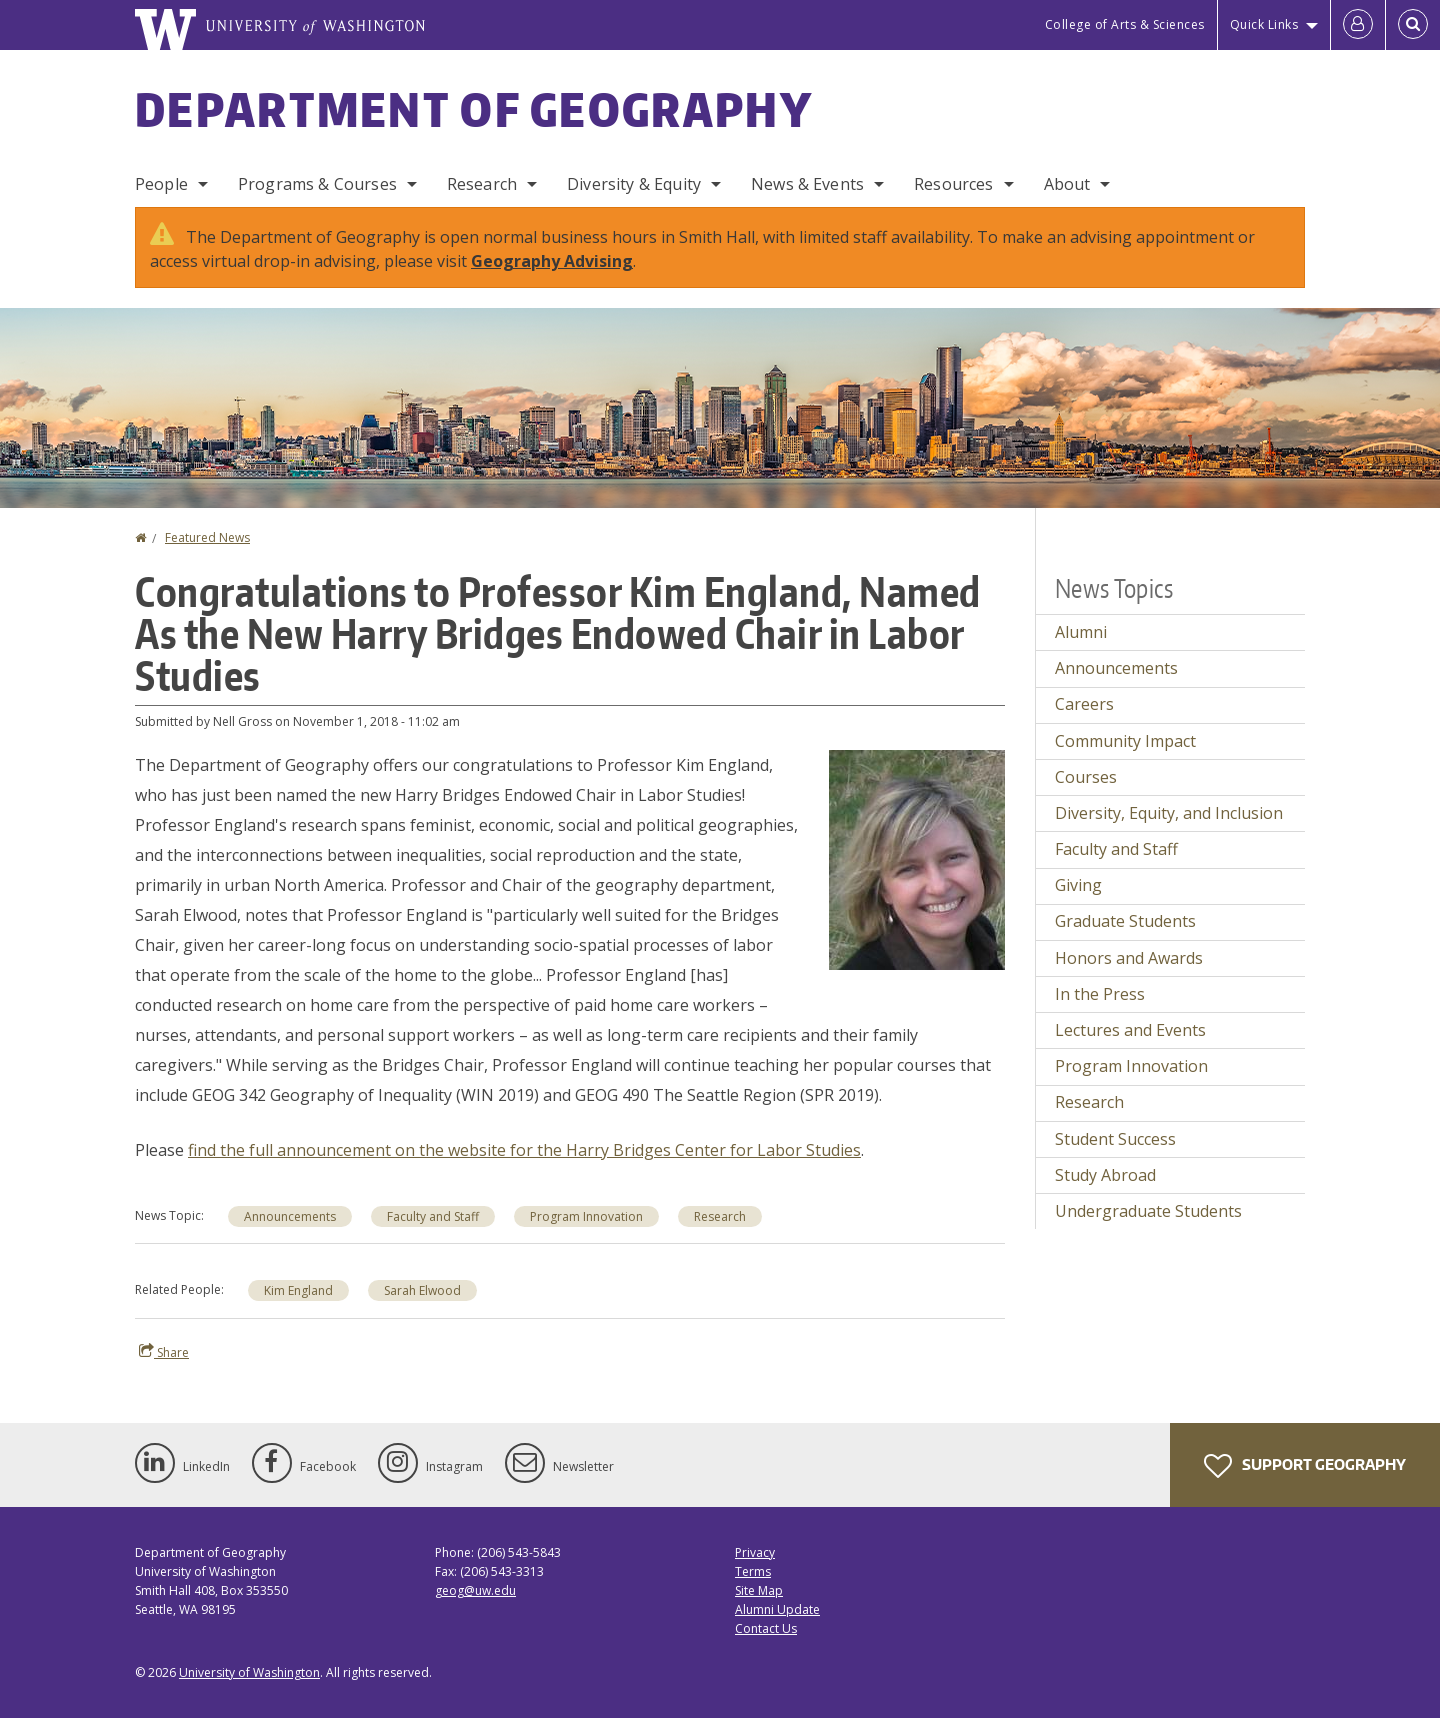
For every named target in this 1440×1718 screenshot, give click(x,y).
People (161, 184)
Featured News (207, 537)
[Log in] (1358, 25)
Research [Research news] (1089, 1102)
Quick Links (1264, 24)
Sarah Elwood (422, 1290)
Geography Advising (552, 261)
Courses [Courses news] (1086, 777)
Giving (1078, 885)
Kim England (298, 1290)
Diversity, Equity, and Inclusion (1169, 813)
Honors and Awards (1129, 958)
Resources (953, 184)
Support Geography (1305, 1466)
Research (482, 184)
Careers (1084, 704)
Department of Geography (474, 109)
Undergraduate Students (1148, 1211)
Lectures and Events (1130, 1030)
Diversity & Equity (634, 184)
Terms (753, 1571)
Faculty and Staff (433, 1216)
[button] (917, 858)
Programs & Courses (317, 184)
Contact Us (766, 1628)
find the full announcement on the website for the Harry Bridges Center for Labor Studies (524, 1150)
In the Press (1100, 994)
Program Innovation (586, 1216)
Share (164, 1352)
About (1067, 184)
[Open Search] (1413, 25)
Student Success (1115, 1139)
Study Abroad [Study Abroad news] (1105, 1175)
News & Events (807, 184)
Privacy (755, 1552)
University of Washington (249, 1672)
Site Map (759, 1590)
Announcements (290, 1216)
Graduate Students (1125, 921)
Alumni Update (777, 1609)
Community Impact (1125, 741)
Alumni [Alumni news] (1081, 632)
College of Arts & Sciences (1125, 24)
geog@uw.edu (475, 1590)
